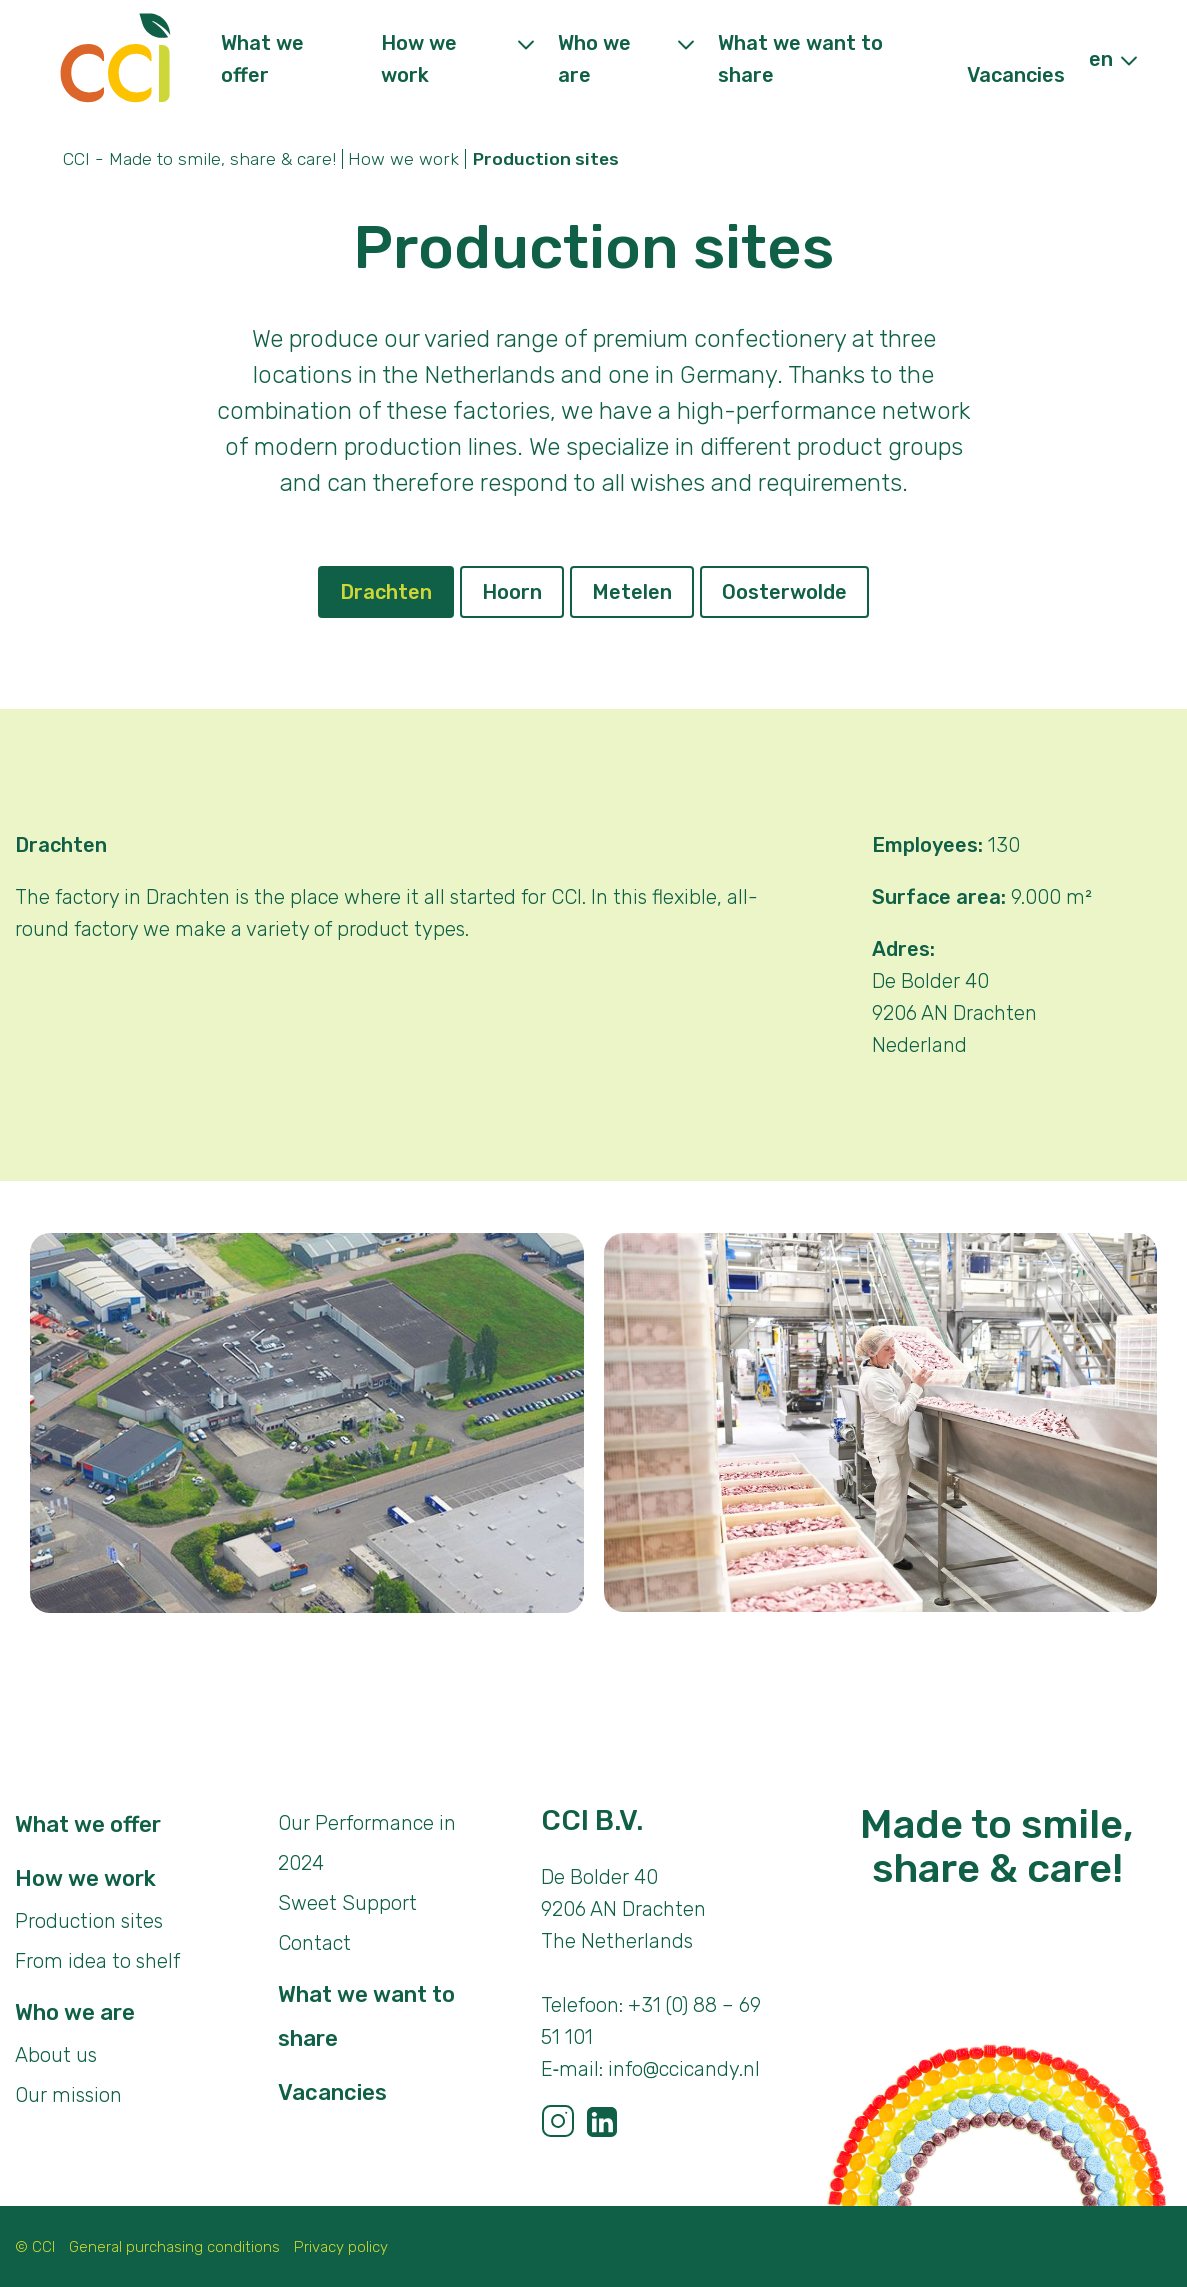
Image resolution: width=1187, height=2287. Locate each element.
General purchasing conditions (174, 2247)
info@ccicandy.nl (684, 2069)
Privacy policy (341, 2247)
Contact (314, 1943)
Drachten (386, 592)
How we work (403, 159)
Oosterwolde (784, 592)
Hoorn (512, 592)
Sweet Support (347, 1903)
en (1101, 59)
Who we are (75, 2012)
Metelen (632, 592)
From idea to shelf (97, 1961)
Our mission (68, 2095)
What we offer (88, 1824)
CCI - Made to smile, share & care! (199, 159)
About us (56, 2055)
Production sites (89, 1921)
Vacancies (1016, 75)
